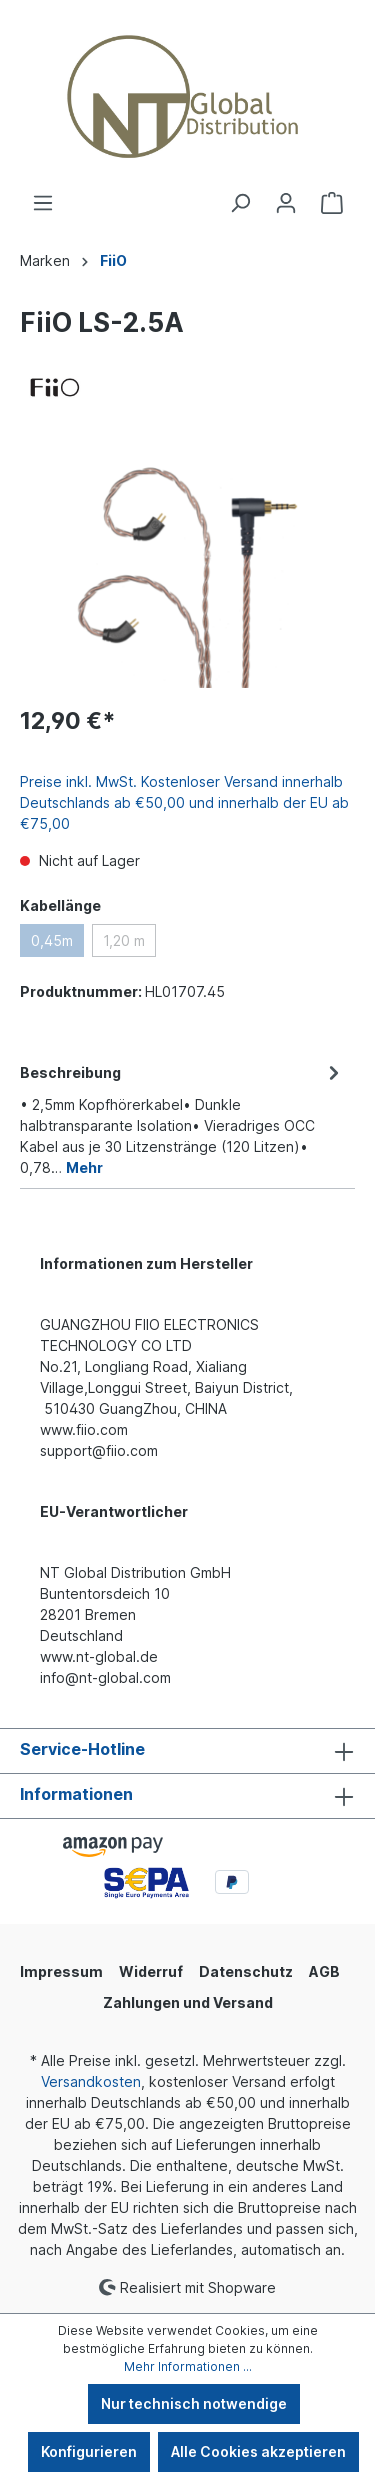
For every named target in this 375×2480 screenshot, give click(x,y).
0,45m (52, 940)
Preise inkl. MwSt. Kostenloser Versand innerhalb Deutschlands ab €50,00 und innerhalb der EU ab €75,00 (184, 802)
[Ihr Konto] (286, 203)
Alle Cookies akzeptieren (258, 2451)
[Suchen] (240, 203)
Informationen (76, 1794)
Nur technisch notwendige (194, 2403)
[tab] (182, 1118)
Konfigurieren (89, 2451)
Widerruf (151, 1971)
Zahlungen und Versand (188, 2002)
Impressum (61, 1971)
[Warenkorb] (332, 203)
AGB (324, 1971)
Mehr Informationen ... (188, 2366)
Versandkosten (91, 2081)
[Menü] (43, 203)
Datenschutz (246, 1971)
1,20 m (124, 940)
